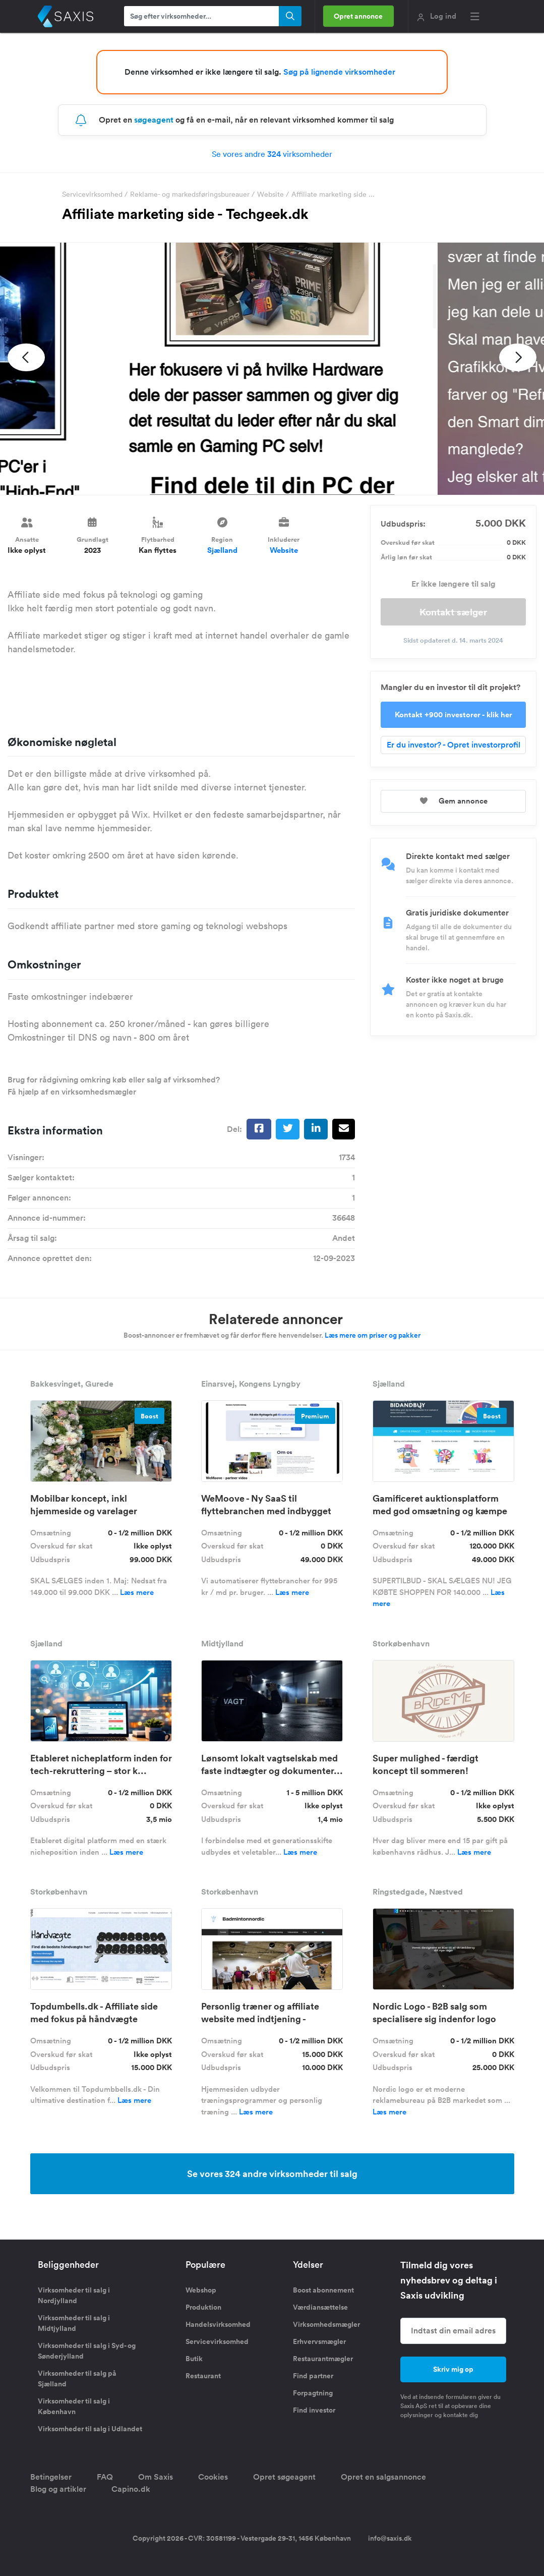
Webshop (201, 2290)
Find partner (313, 2376)
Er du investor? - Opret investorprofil (453, 744)
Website (270, 194)
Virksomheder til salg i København (74, 2406)
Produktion (203, 2307)
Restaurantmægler (323, 2359)
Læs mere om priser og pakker (372, 1335)
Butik (194, 2359)
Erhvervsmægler (319, 2341)
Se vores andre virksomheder (272, 154)
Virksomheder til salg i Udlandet (90, 2429)
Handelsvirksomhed (218, 2324)
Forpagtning (313, 2393)
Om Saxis (155, 2477)
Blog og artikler (58, 2489)
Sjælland (222, 550)
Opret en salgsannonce (383, 2477)
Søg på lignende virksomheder (339, 72)
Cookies (213, 2477)
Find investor (314, 2410)
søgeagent (153, 120)
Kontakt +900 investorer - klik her (453, 714)
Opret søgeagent (284, 2477)
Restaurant (203, 2376)
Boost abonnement (323, 2290)
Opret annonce (359, 16)
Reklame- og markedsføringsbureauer (190, 194)
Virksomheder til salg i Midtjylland (74, 2323)
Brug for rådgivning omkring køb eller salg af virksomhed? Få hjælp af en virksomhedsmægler (114, 1085)
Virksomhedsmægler (326, 2324)
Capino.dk (130, 2489)
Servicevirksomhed (92, 194)
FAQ (105, 2477)
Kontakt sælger (453, 611)
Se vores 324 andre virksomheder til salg (272, 2173)
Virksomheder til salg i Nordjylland (74, 2295)
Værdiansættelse (320, 2307)
